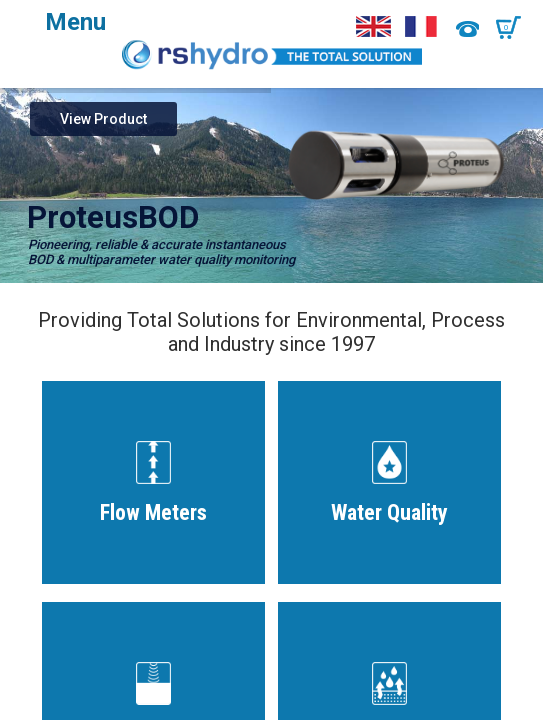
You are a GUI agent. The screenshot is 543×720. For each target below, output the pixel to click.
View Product (103, 119)
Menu (75, 22)
